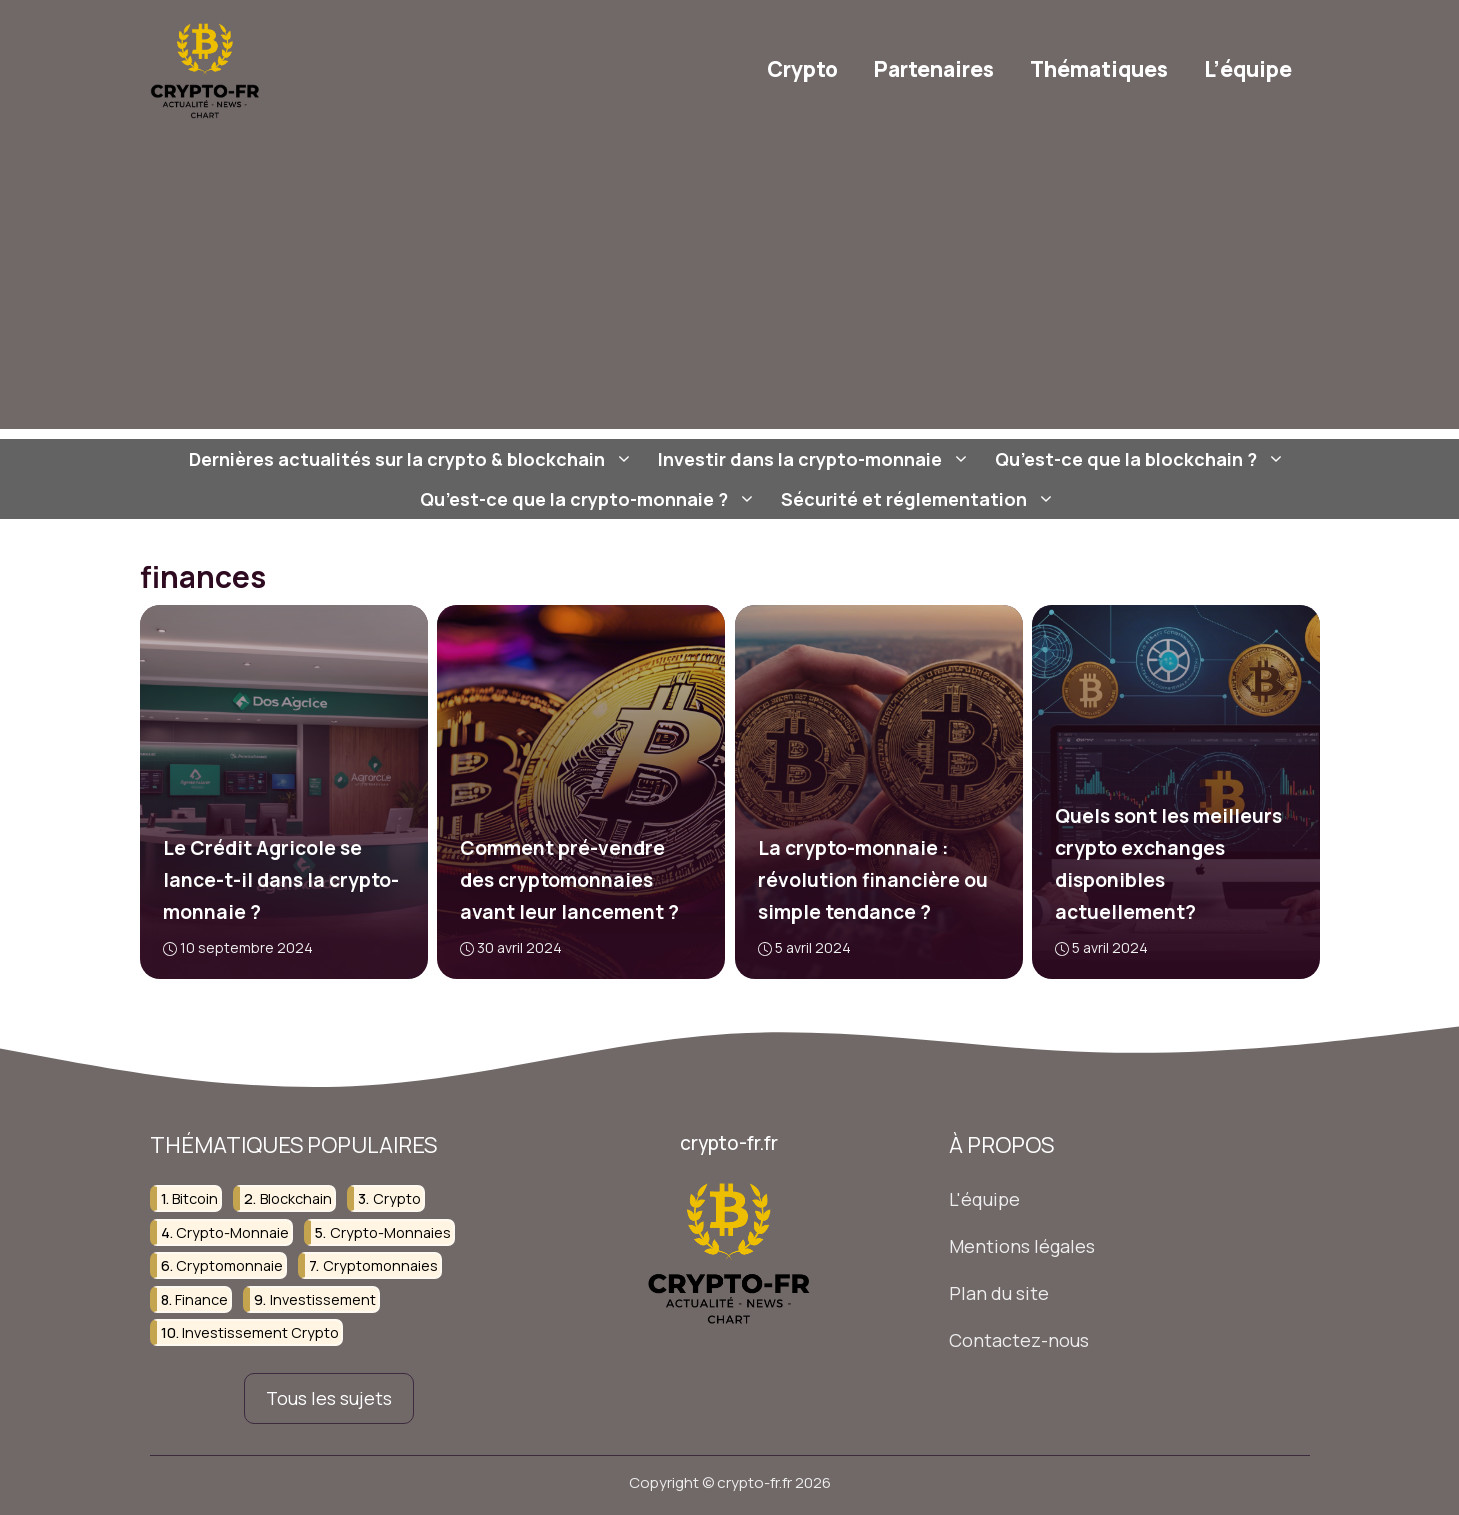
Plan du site (999, 1293)
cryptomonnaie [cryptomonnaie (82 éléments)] (229, 1265)
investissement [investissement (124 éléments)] (323, 1299)
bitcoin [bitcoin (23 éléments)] (195, 1199)
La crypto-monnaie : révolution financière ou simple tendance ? (872, 880)
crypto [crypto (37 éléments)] (397, 1199)
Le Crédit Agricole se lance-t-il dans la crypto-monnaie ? (280, 880)
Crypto (802, 69)
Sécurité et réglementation (920, 499)
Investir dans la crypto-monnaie (816, 459)
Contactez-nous (1019, 1340)
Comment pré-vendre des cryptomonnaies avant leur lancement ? (569, 880)
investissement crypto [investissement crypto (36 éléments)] (260, 1332)
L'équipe (984, 1200)
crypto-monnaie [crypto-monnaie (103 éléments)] (232, 1232)
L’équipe (1248, 69)
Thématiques (1099, 69)
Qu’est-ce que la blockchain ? (1142, 459)
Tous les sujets (329, 1398)
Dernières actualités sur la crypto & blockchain (413, 459)
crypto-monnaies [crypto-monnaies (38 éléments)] (390, 1232)
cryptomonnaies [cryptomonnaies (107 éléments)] (380, 1265)
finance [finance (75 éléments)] (201, 1299)
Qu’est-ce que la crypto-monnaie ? (590, 499)
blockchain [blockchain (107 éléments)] (296, 1199)
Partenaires (934, 69)
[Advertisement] (730, 289)
